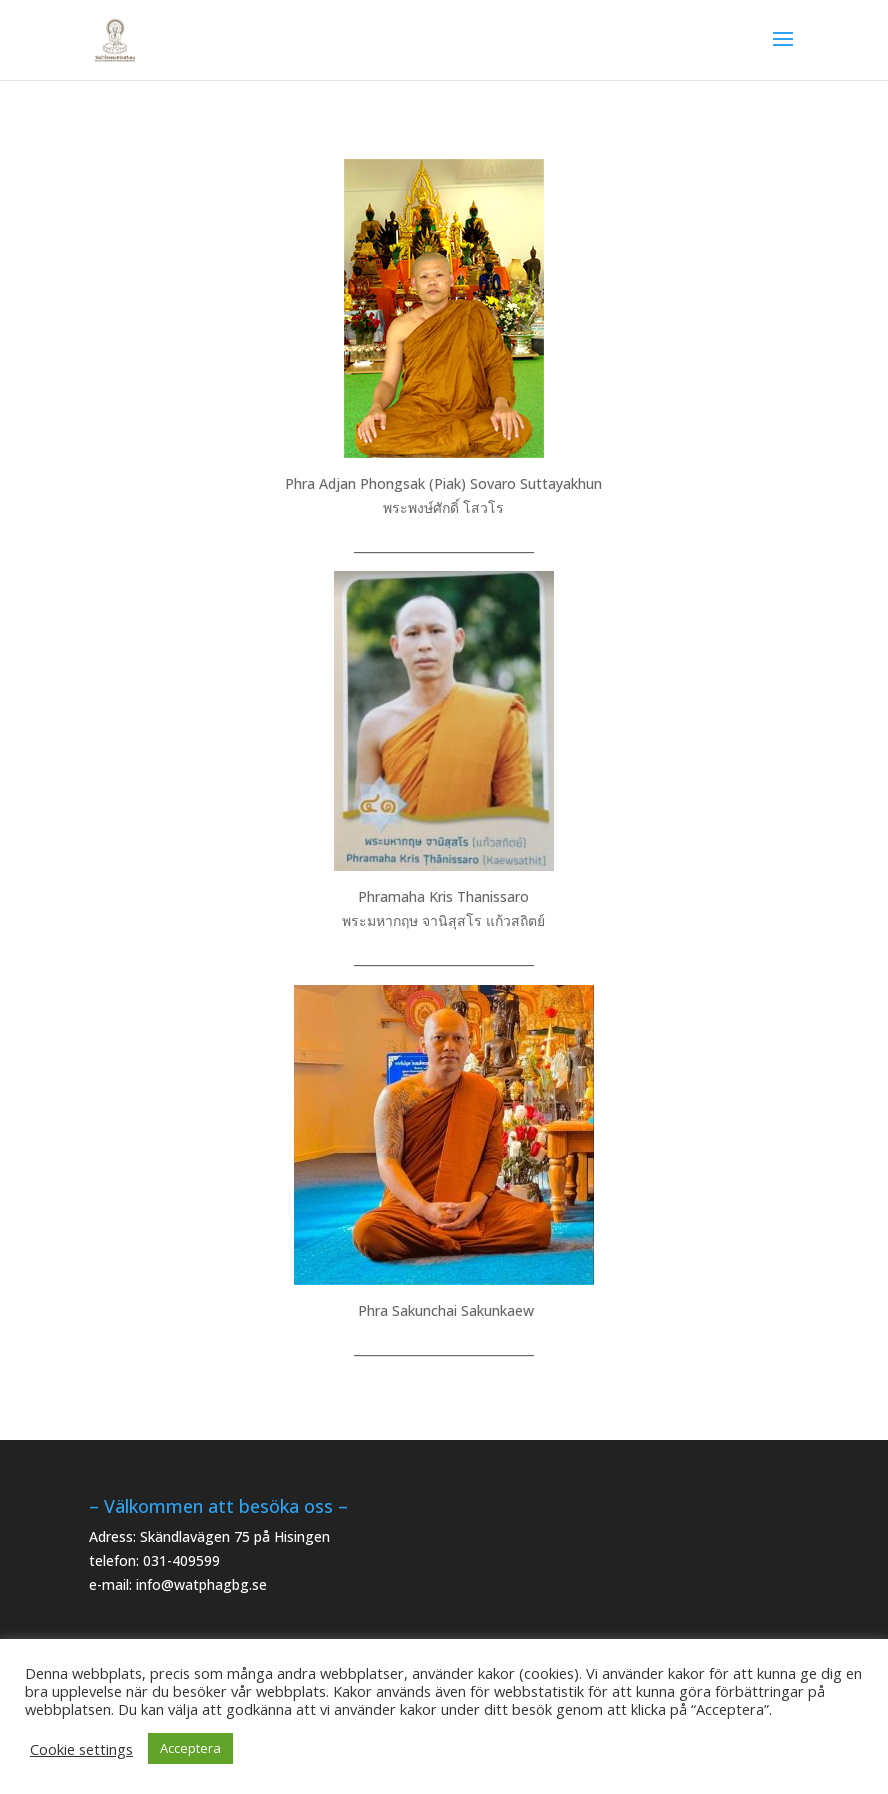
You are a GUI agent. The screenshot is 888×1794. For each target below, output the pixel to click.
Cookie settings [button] (81, 1749)
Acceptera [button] (190, 1748)
